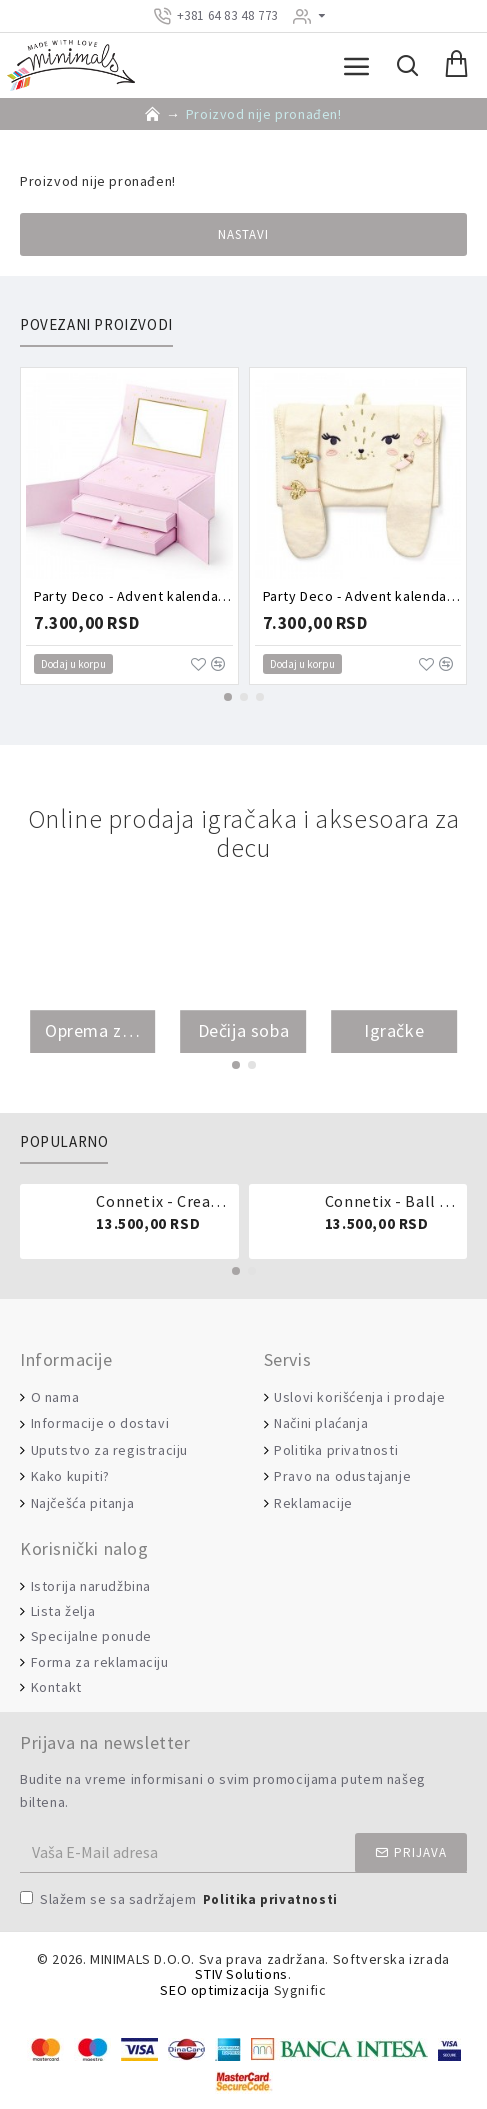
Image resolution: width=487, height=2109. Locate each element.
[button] (228, 697)
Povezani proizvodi (96, 325)
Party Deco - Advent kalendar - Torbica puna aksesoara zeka (362, 596)
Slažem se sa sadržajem (180, 1900)
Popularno (64, 1142)
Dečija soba (244, 1031)
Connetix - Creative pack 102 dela (163, 1201)
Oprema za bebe (93, 1031)
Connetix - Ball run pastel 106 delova (392, 1201)
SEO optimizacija (215, 1990)
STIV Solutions (241, 1974)
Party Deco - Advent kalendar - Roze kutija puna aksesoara (133, 596)
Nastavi (243, 234)
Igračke (394, 1031)
